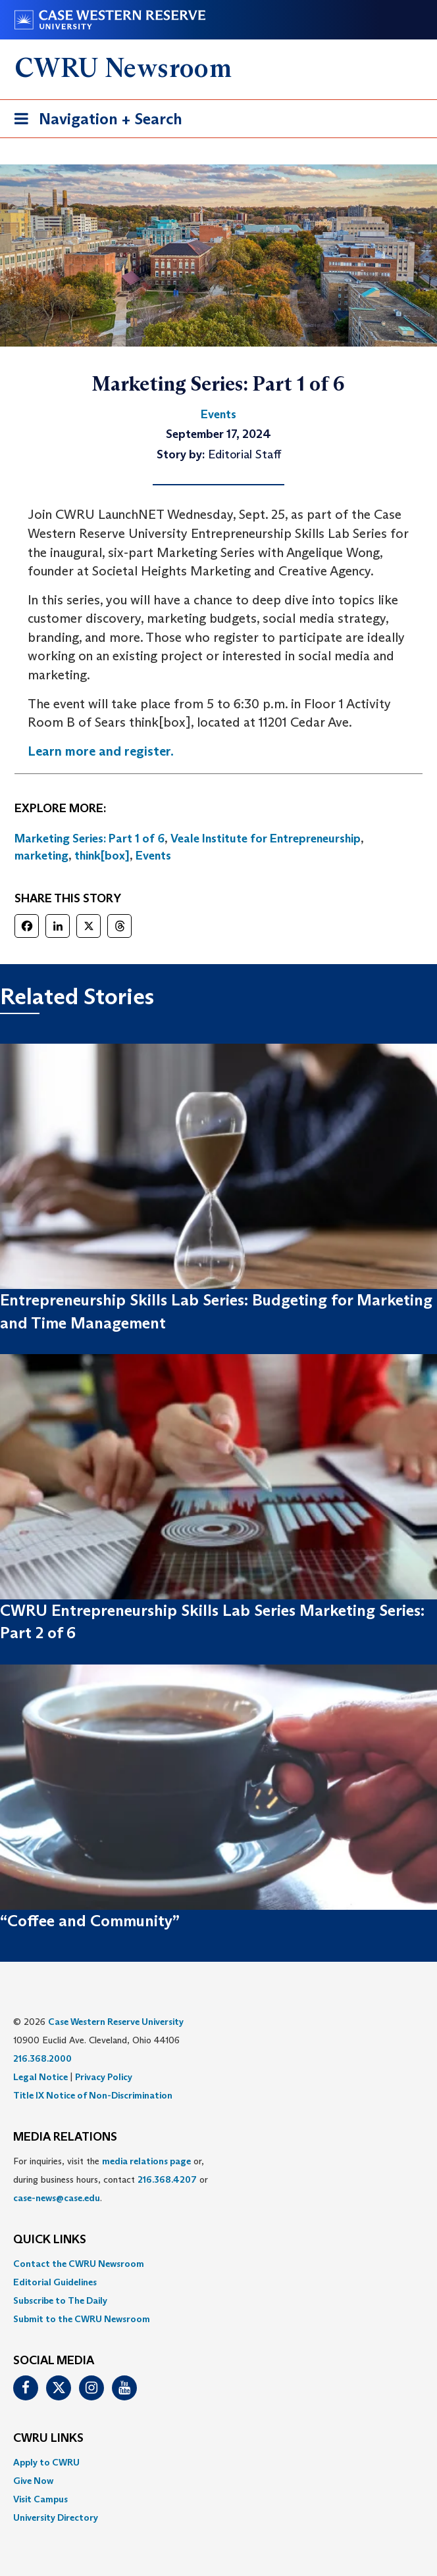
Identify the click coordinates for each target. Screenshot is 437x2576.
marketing (41, 855)
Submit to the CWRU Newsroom (81, 2319)
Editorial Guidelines (55, 2282)
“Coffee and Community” (90, 1920)
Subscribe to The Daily (60, 2300)
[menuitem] (218, 2263)
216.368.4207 (167, 2179)
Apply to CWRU (46, 2462)
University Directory (55, 2517)
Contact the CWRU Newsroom (78, 2264)
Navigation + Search (94, 121)
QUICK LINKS (49, 2240)
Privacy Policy (103, 2077)
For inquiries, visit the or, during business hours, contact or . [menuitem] (110, 2179)
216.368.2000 (42, 2058)
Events (153, 855)
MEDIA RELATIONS (65, 2137)
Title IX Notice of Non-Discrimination (92, 2095)
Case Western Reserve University (116, 2022)
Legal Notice (40, 2077)
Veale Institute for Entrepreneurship (265, 838)
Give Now (33, 2481)
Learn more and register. (101, 751)
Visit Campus (40, 2499)
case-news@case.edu (56, 2198)
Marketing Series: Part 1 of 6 (89, 838)
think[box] (102, 855)
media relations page (146, 2161)
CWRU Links (48, 2438)
